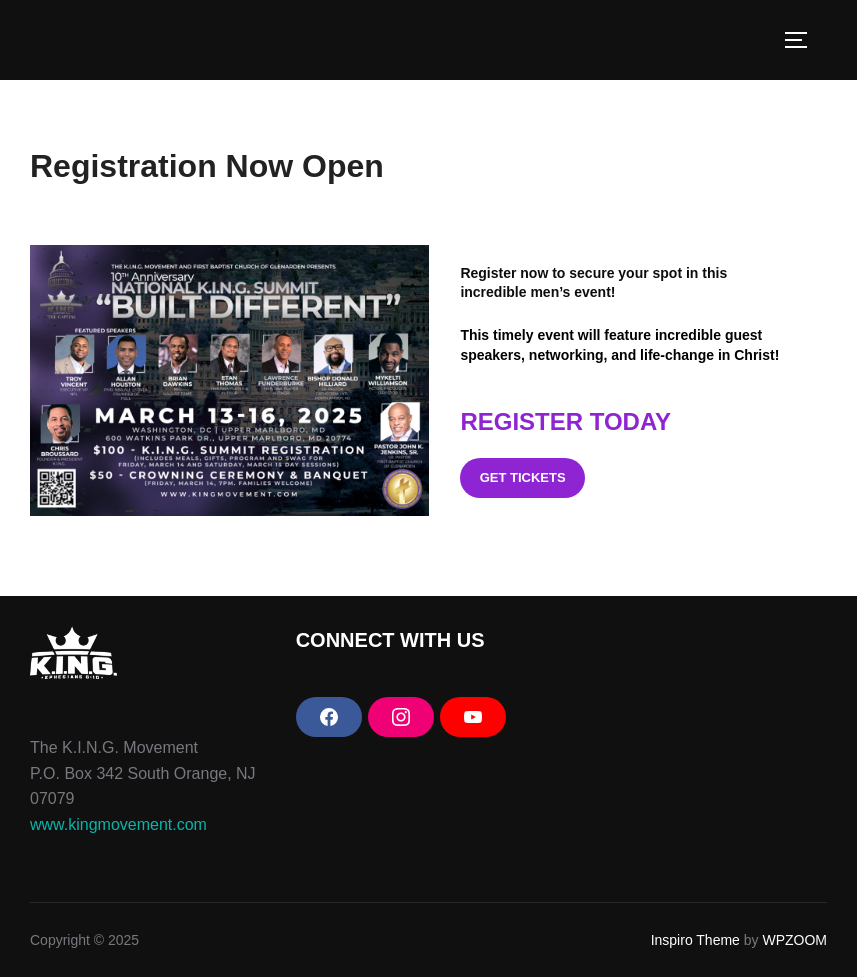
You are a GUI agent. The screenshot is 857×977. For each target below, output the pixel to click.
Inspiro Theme (695, 940)
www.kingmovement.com (118, 824)
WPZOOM (794, 940)
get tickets (523, 477)
